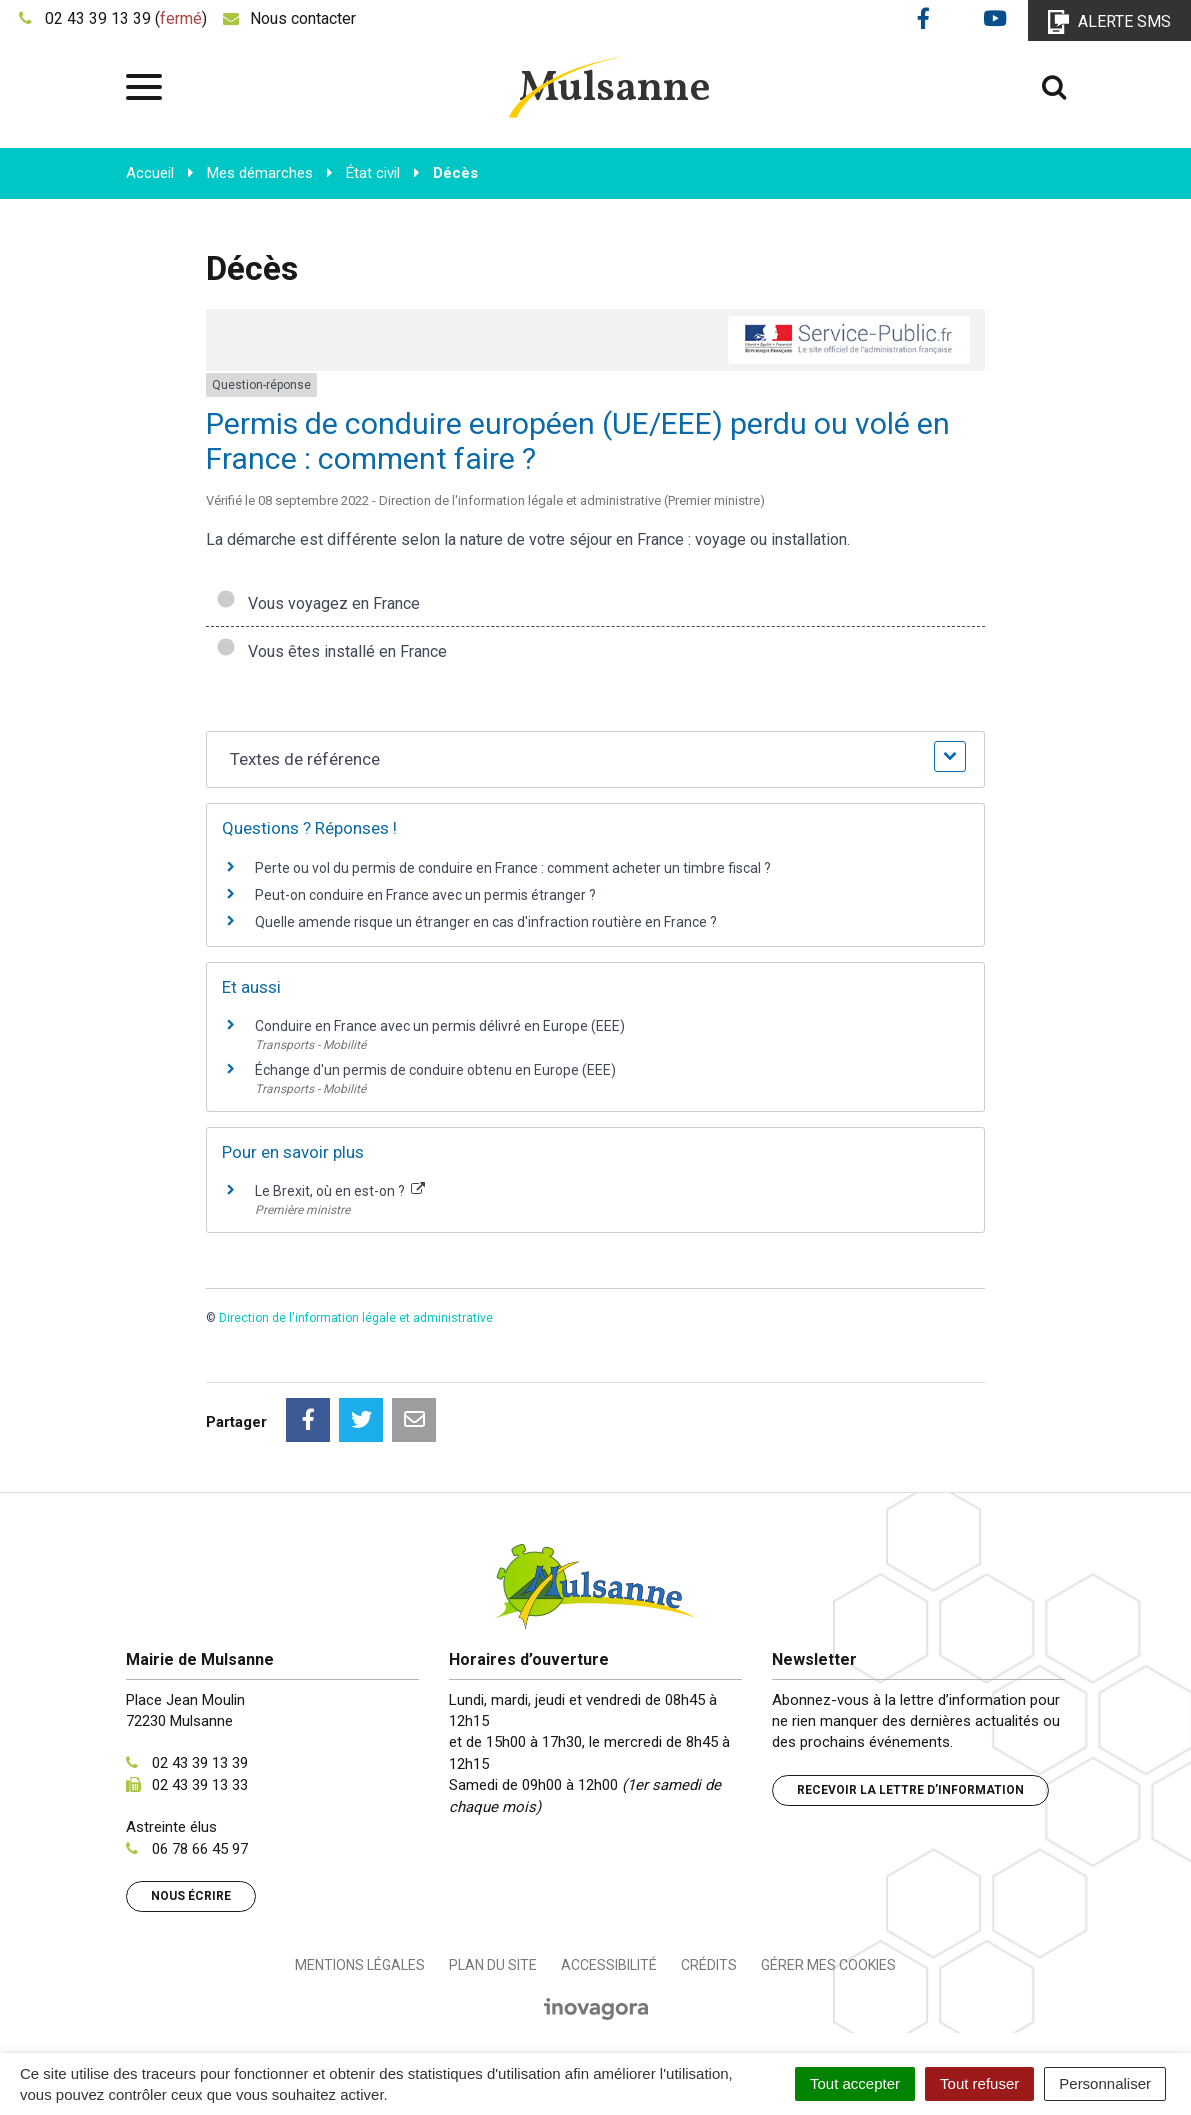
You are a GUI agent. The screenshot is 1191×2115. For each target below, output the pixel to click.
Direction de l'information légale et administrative (356, 1318)
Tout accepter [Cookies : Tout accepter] (855, 2083)
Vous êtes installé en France (331, 651)
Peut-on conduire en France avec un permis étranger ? (425, 895)
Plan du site (493, 1965)
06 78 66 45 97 (200, 1849)
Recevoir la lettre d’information (910, 1790)
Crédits (709, 1965)
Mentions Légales (360, 1965)
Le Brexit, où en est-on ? (340, 1191)
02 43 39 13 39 (200, 1763)
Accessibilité (609, 1965)
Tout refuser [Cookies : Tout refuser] (979, 2083)
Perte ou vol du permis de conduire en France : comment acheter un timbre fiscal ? (513, 868)
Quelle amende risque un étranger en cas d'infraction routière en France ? (486, 922)
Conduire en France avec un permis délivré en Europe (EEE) (440, 1026)
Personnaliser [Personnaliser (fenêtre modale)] (1105, 2083)
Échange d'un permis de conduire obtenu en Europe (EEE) (435, 1070)
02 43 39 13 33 (200, 1785)
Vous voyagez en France (318, 603)
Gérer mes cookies (828, 1965)
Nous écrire (191, 1896)
